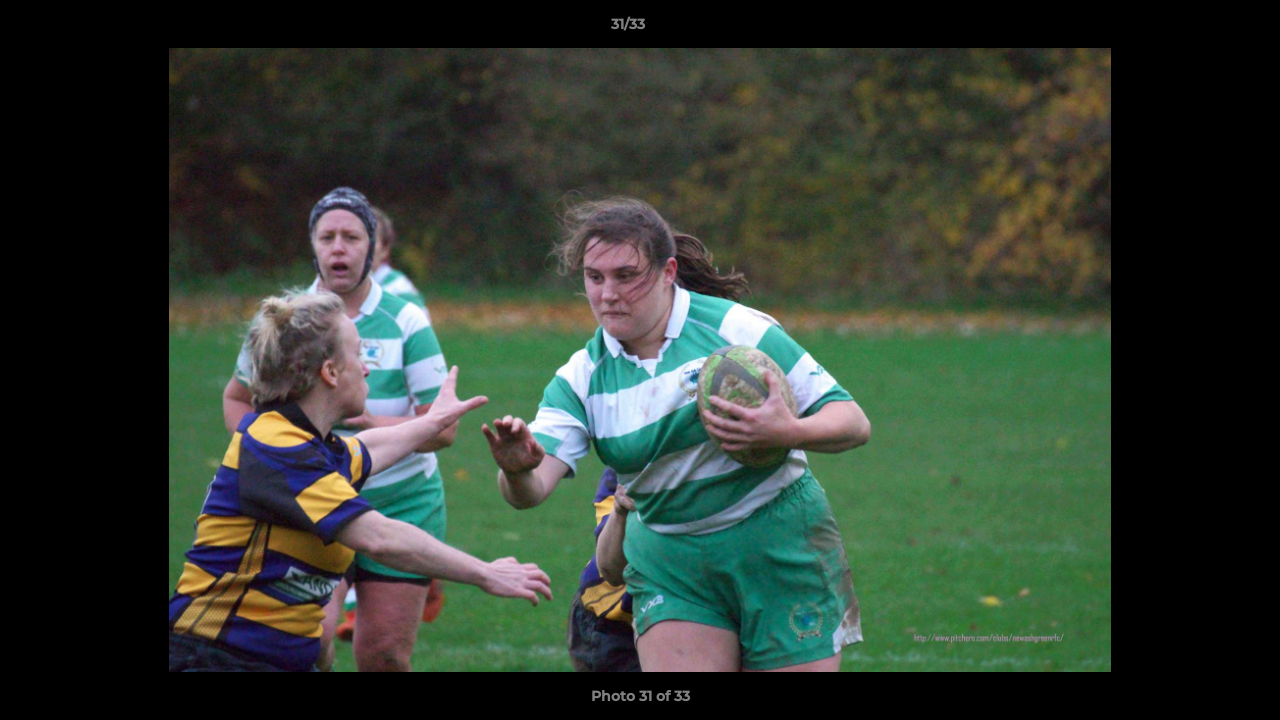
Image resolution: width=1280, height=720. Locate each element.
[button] (1196, 29)
